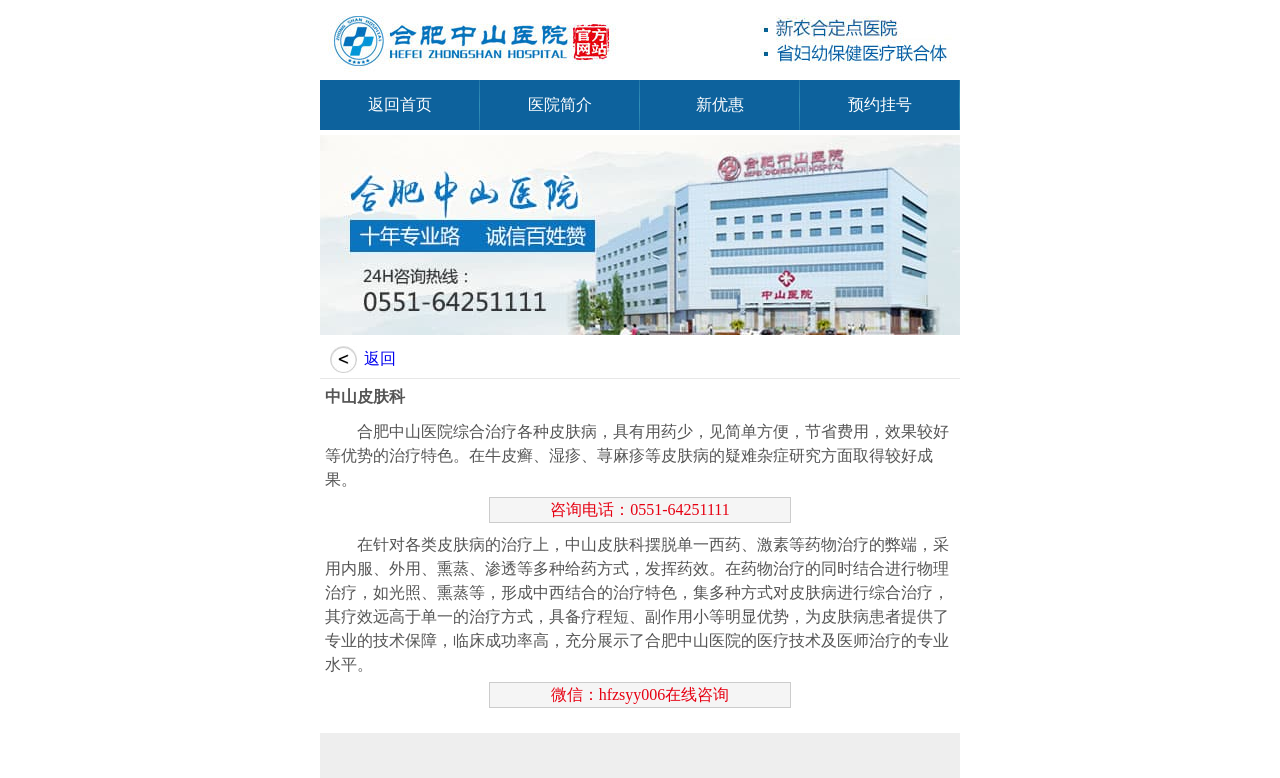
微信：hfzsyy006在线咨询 (640, 694)
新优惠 (720, 104)
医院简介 (560, 104)
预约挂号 (880, 104)
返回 (380, 358)
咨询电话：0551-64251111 (640, 509)
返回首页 (400, 104)
